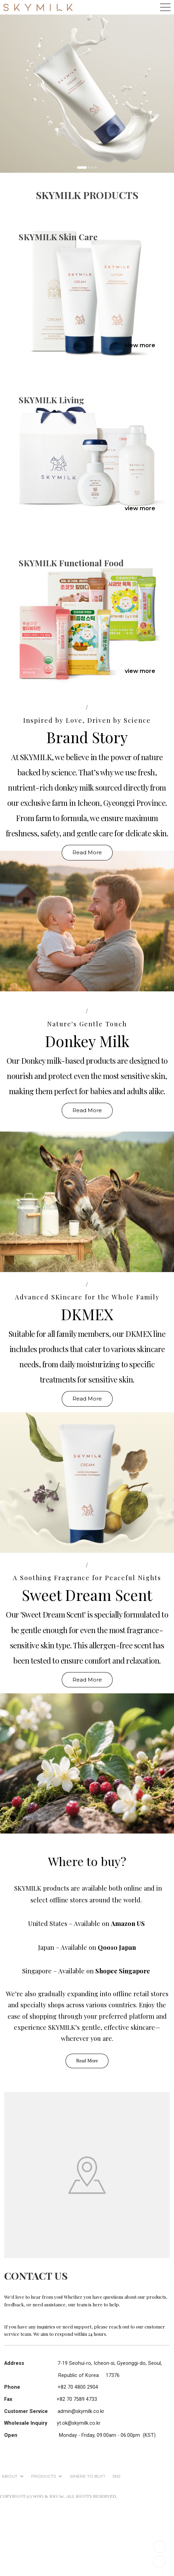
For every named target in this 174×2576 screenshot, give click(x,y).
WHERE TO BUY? (87, 2476)
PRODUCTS (43, 2476)
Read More (87, 852)
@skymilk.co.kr (87, 2411)
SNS (116, 2476)
